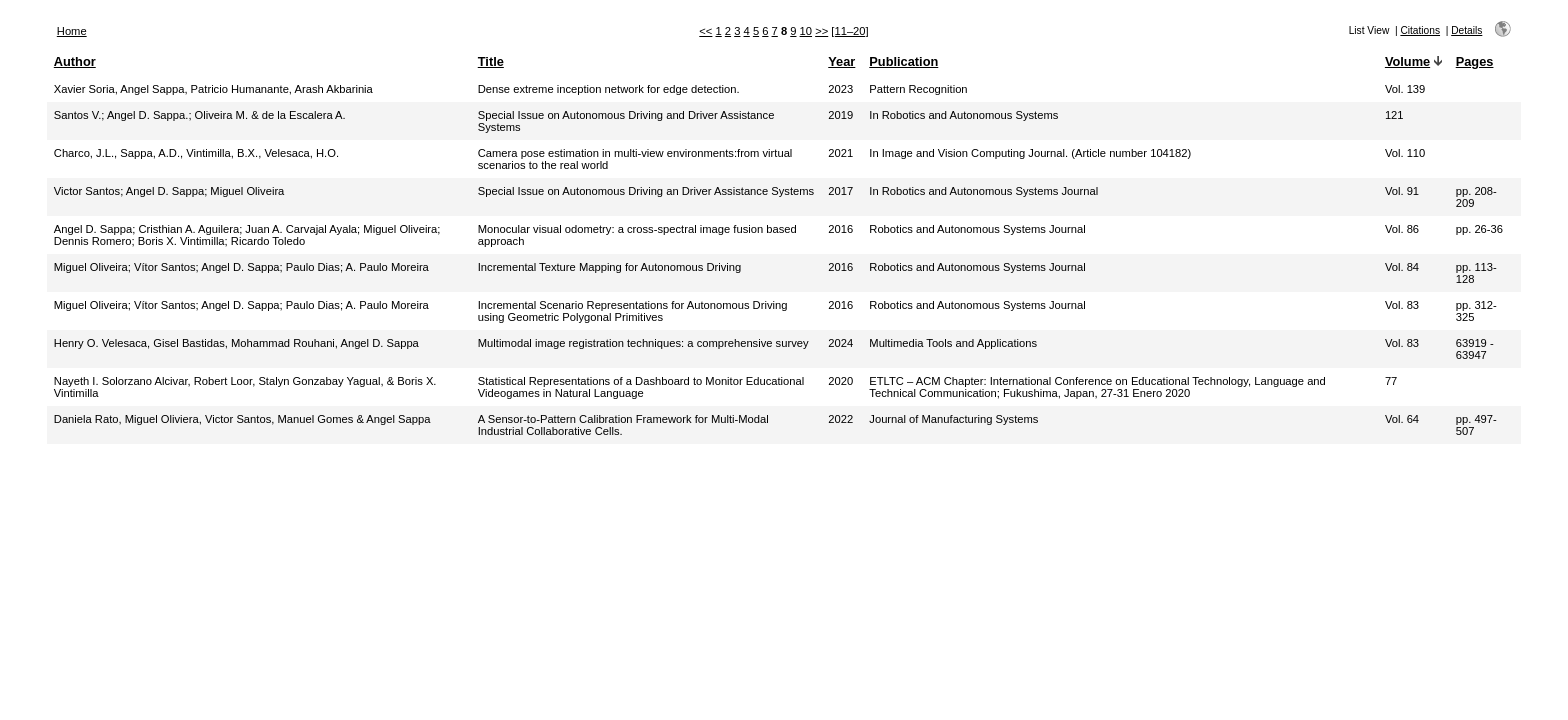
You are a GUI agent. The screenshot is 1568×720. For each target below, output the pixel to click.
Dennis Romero (93, 241)
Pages (1475, 61)
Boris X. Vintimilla (181, 241)
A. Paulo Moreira (387, 267)
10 (806, 31)
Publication (903, 61)
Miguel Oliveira (247, 191)
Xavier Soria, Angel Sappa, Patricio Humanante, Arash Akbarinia (213, 89)
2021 (840, 153)
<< (705, 31)
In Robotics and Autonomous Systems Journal (983, 191)
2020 (840, 381)
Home (72, 31)
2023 (840, 89)
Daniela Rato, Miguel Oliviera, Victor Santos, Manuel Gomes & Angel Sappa (242, 419)
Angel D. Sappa (165, 191)
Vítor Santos (165, 267)
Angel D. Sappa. (147, 115)
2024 (840, 343)
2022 (840, 419)
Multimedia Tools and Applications (953, 343)
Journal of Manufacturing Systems (953, 419)
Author (75, 61)
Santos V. (77, 115)
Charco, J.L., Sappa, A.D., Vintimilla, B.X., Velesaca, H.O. (196, 153)
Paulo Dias (313, 267)
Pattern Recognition (918, 89)
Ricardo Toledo (268, 241)
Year (841, 61)
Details (1466, 30)
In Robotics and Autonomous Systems (963, 115)
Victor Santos (87, 191)
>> (821, 31)
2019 (840, 115)
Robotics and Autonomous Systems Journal (977, 229)
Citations (1420, 30)
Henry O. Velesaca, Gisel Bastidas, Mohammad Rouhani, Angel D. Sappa (236, 343)
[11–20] (849, 31)
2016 (840, 229)
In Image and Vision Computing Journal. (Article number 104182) (1030, 153)
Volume (1407, 61)
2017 (840, 191)
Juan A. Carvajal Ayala (301, 229)
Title (491, 61)
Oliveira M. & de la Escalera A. (270, 115)
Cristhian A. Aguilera (188, 229)
